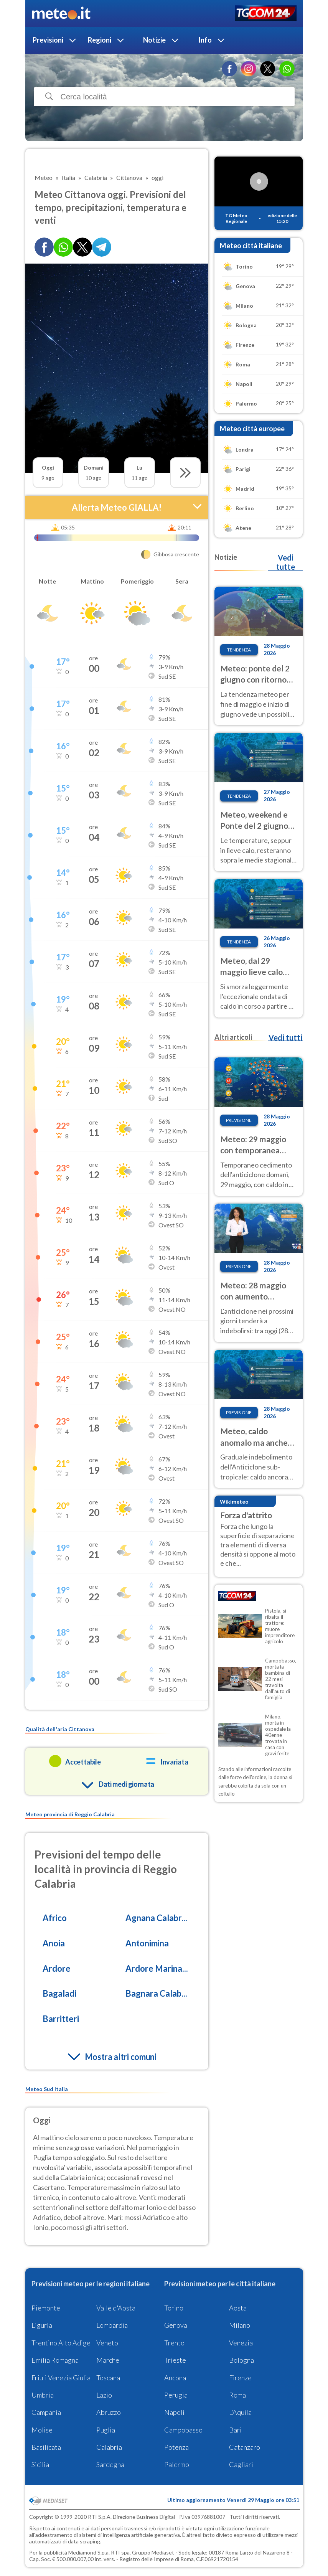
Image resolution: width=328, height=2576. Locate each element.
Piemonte (45, 2308)
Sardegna (110, 2464)
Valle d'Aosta (115, 2308)
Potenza (176, 2447)
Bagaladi (59, 1993)
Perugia (176, 2395)
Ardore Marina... (156, 1968)
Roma (237, 2395)
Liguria (41, 2325)
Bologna (241, 2360)
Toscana (108, 2377)
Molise (42, 2430)
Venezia (241, 2343)
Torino (173, 2308)
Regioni (99, 40)
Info (205, 40)
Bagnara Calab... (156, 1993)
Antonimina (147, 1943)
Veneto (107, 2343)
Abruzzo (108, 2412)
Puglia (105, 2430)
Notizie (154, 40)
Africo (55, 1918)
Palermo (176, 2464)
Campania (46, 2412)
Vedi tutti (285, 1037)
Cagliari (241, 2464)
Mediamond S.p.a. (89, 2552)
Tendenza (239, 650)
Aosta (238, 2308)
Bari (235, 2430)
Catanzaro (244, 2447)
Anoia (54, 1943)
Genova (175, 2325)
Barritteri (61, 2019)
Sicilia (40, 2464)
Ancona (175, 2377)
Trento (174, 2343)
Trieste (175, 2360)
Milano (239, 2325)
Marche (107, 2360)
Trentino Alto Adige (61, 2343)
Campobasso (183, 2430)
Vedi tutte (285, 562)
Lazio (104, 2395)
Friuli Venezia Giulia (61, 2377)
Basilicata (46, 2447)
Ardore (57, 1968)
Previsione (239, 1120)
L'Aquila (240, 2412)
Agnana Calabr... (156, 1918)
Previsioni (48, 40)
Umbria (42, 2395)
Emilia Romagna (55, 2360)
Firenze (240, 2377)
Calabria (109, 2447)
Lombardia (112, 2325)
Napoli (174, 2412)
